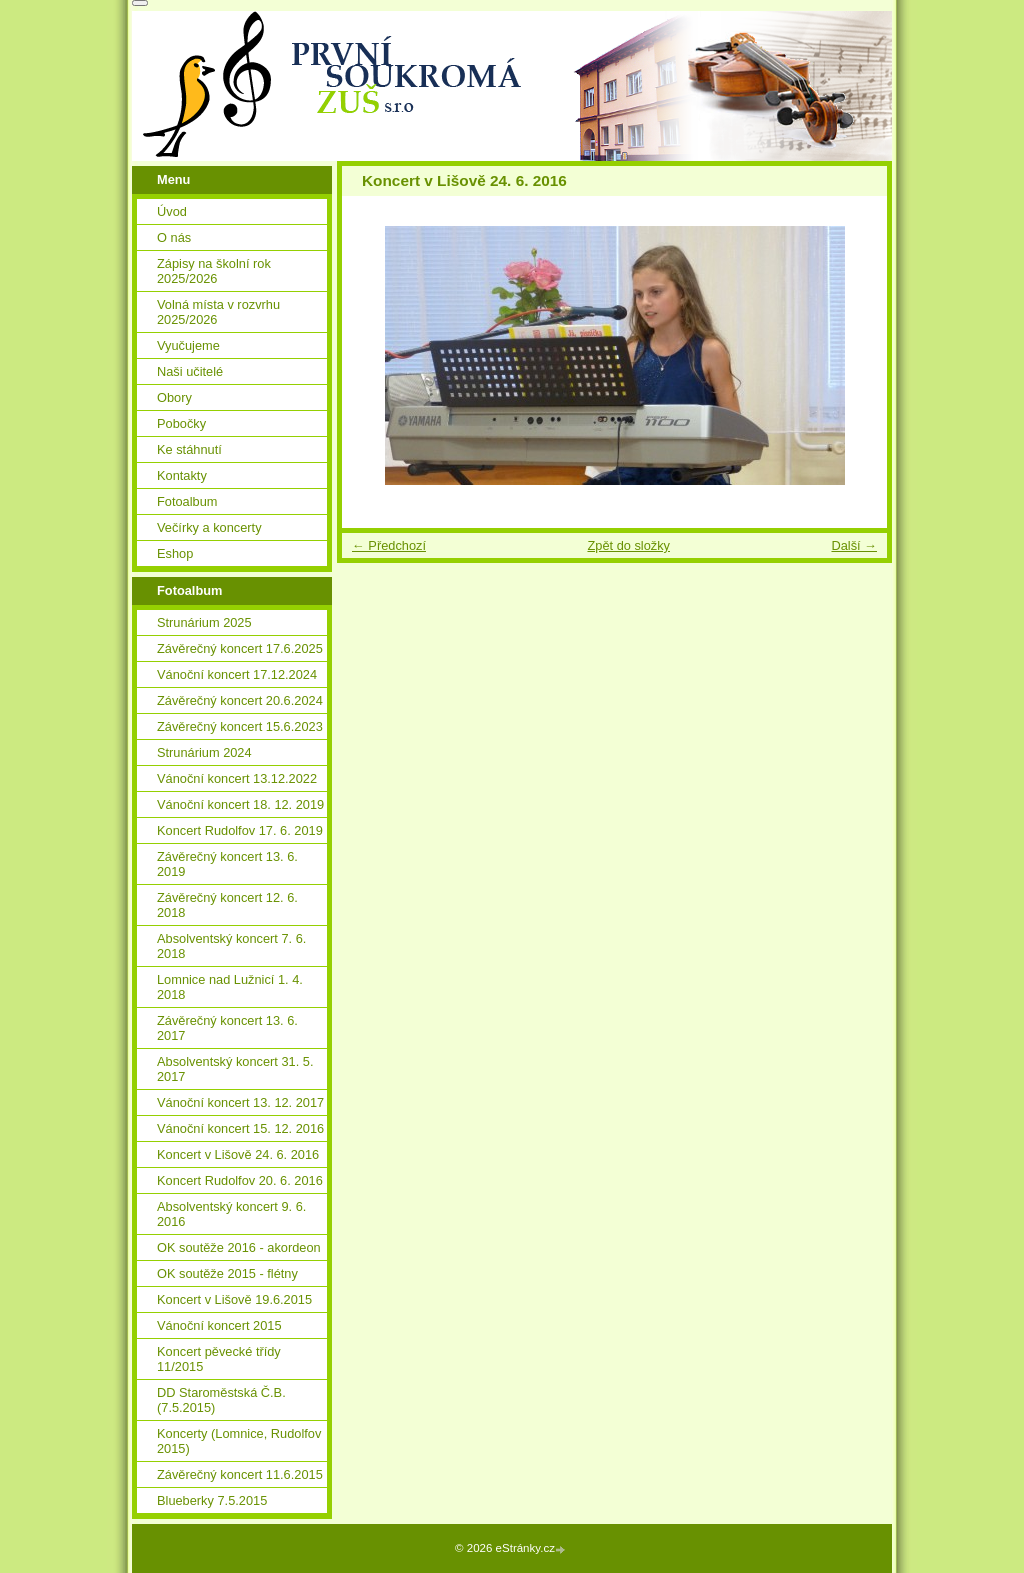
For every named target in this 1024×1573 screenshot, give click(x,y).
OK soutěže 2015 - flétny (227, 1273)
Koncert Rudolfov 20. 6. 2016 (240, 1180)
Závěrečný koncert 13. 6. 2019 (227, 864)
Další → (854, 545)
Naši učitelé (190, 371)
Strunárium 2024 (204, 752)
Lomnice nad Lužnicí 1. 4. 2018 (230, 987)
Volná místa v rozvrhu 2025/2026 (218, 312)
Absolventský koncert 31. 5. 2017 (235, 1069)
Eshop (175, 553)
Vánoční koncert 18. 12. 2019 (240, 804)
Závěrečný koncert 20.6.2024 (240, 700)
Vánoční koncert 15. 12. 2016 (240, 1128)
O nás (174, 237)
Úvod (172, 211)
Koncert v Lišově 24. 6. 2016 (238, 1154)
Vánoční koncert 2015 (219, 1325)
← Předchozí (389, 545)
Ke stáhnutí (189, 449)
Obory (174, 397)
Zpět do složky (628, 545)
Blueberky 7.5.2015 (212, 1500)
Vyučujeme (188, 345)
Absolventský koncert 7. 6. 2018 (231, 946)
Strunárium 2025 (204, 622)
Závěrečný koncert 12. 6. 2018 (227, 905)
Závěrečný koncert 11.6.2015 (240, 1474)
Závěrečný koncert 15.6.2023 (240, 726)
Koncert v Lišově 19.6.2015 (234, 1299)
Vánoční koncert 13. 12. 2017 (240, 1102)
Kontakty (182, 475)
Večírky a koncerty (209, 527)
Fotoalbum (187, 501)
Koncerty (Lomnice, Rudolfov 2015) (239, 1441)
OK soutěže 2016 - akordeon (239, 1247)
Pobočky (181, 423)
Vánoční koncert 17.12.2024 (237, 674)
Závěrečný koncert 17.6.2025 (240, 648)
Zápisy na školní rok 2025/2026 (214, 271)
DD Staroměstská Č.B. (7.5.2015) (221, 1400)
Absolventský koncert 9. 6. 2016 (231, 1214)
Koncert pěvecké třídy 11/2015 (219, 1359)
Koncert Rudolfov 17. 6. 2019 (240, 830)
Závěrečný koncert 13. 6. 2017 (227, 1028)
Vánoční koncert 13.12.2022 (237, 778)
